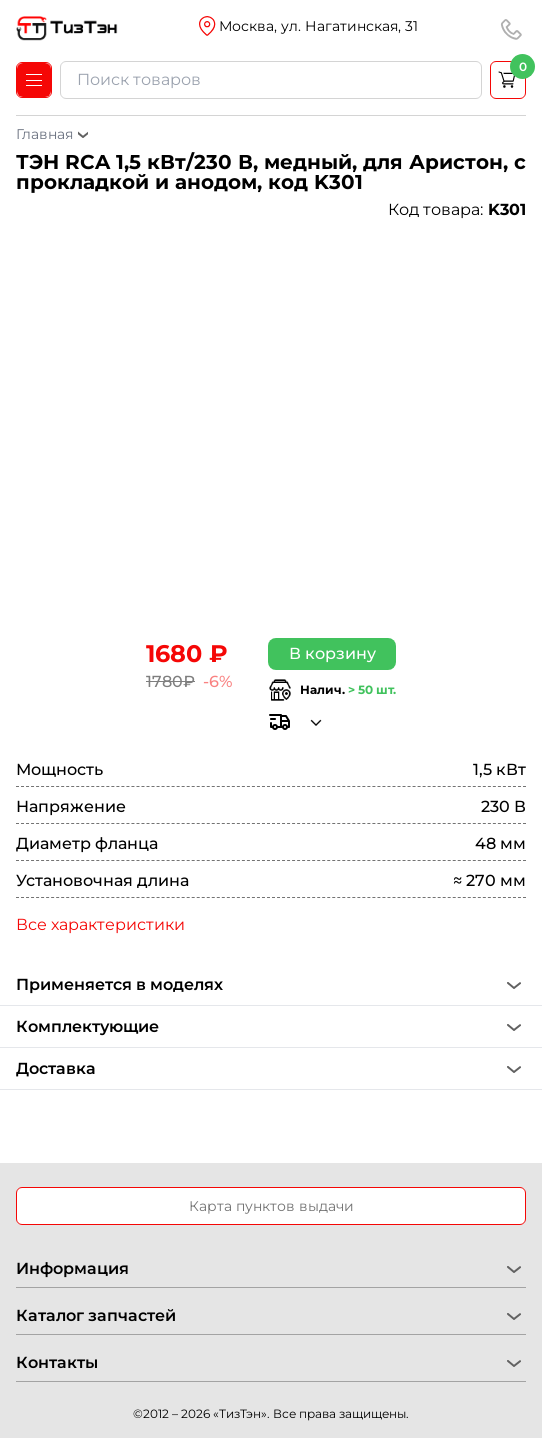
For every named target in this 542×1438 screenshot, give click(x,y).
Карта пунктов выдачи (271, 1206)
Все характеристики (100, 924)
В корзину (332, 653)
